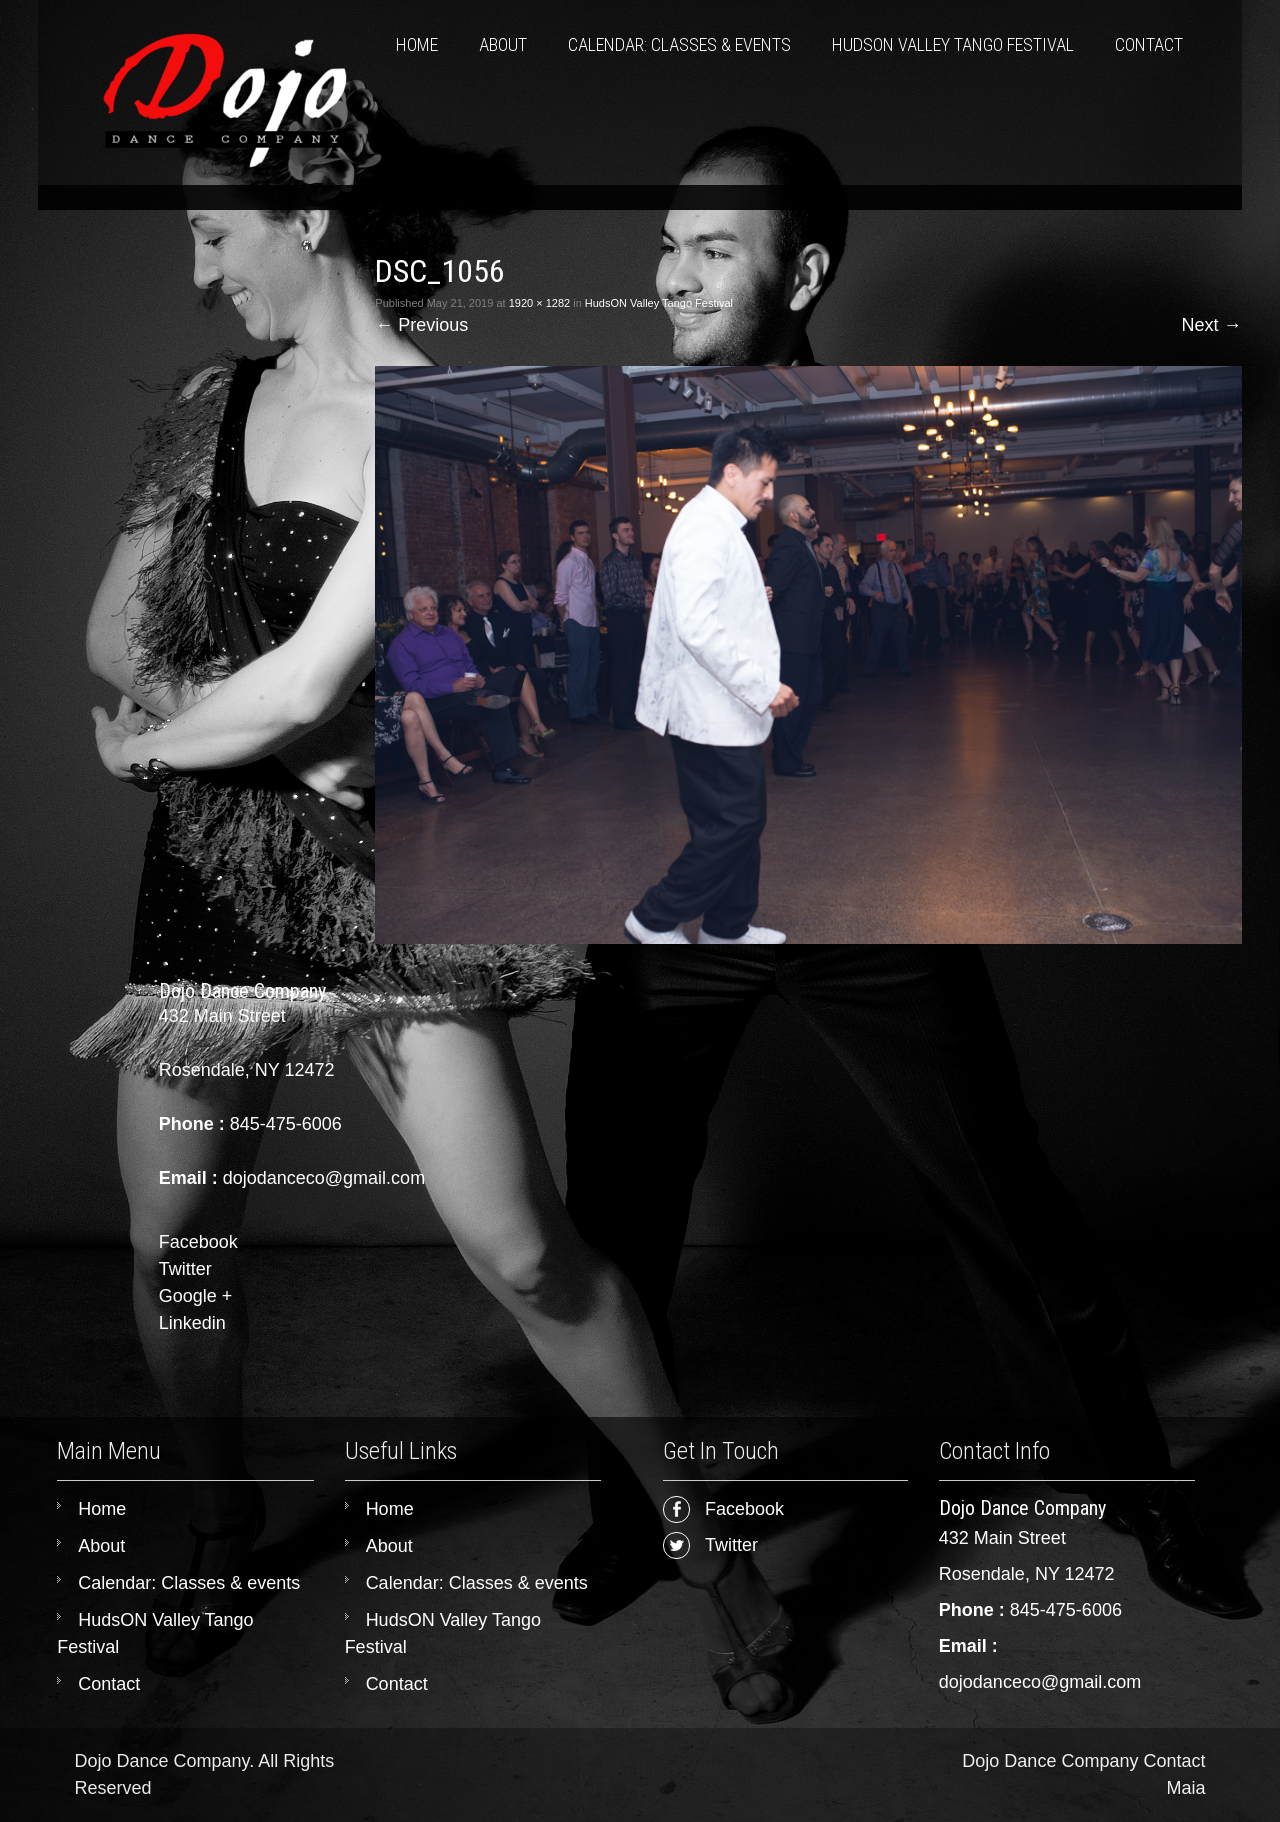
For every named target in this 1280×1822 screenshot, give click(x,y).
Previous (421, 325)
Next (1212, 325)
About (503, 44)
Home (417, 44)
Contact (1149, 44)
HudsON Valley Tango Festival (953, 44)
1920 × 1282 (539, 303)
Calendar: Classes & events (679, 44)
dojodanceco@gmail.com (1040, 1682)
